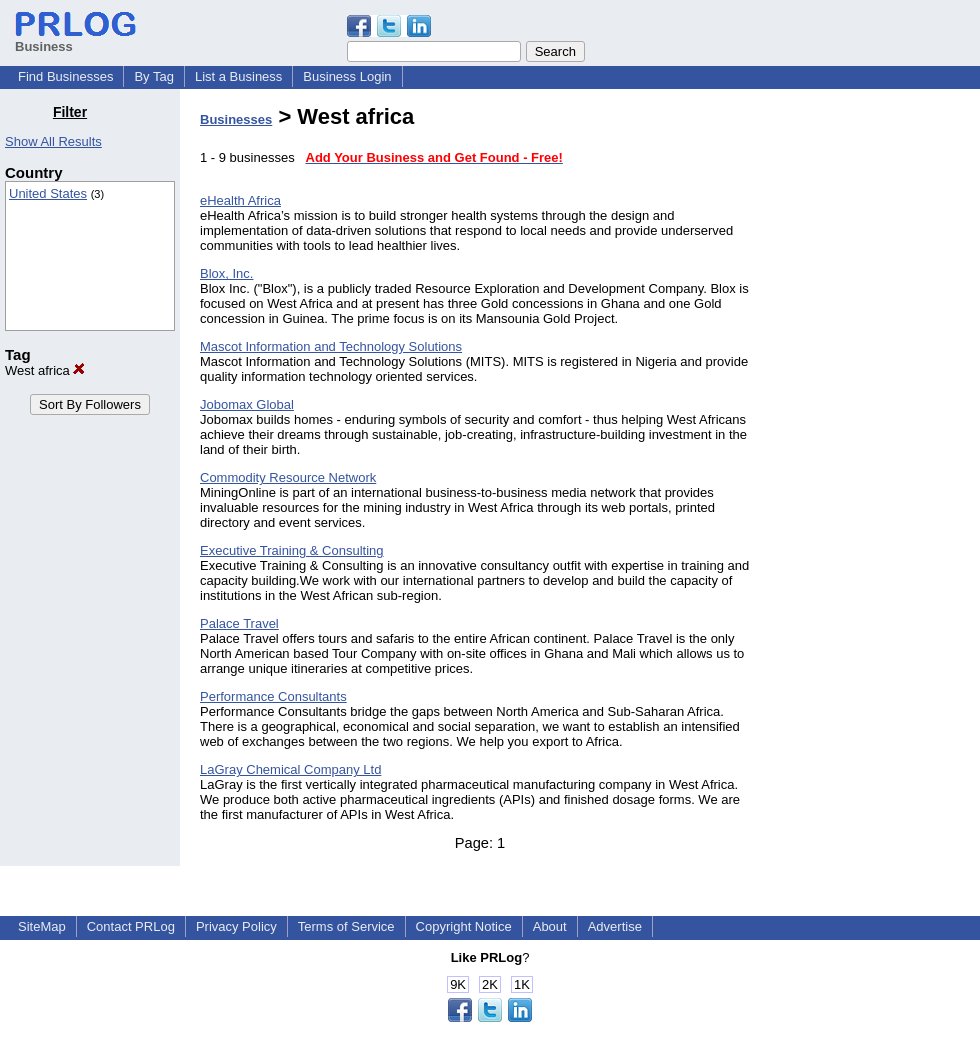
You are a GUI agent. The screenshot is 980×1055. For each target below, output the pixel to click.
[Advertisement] (878, 404)
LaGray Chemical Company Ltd (290, 769)
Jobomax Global (247, 404)
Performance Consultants (273, 696)
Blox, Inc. (226, 273)
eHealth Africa (240, 200)
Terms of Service (346, 926)
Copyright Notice (464, 926)
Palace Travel (239, 623)
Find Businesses (65, 76)
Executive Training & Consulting (292, 550)
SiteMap (42, 926)
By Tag (154, 76)
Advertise (615, 926)
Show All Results (53, 141)
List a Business (238, 76)
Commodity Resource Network (288, 477)
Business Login (347, 76)
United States (48, 193)
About (550, 926)
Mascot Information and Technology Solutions (331, 346)
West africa (45, 370)
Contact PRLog (131, 926)
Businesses (236, 119)
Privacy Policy (236, 926)
